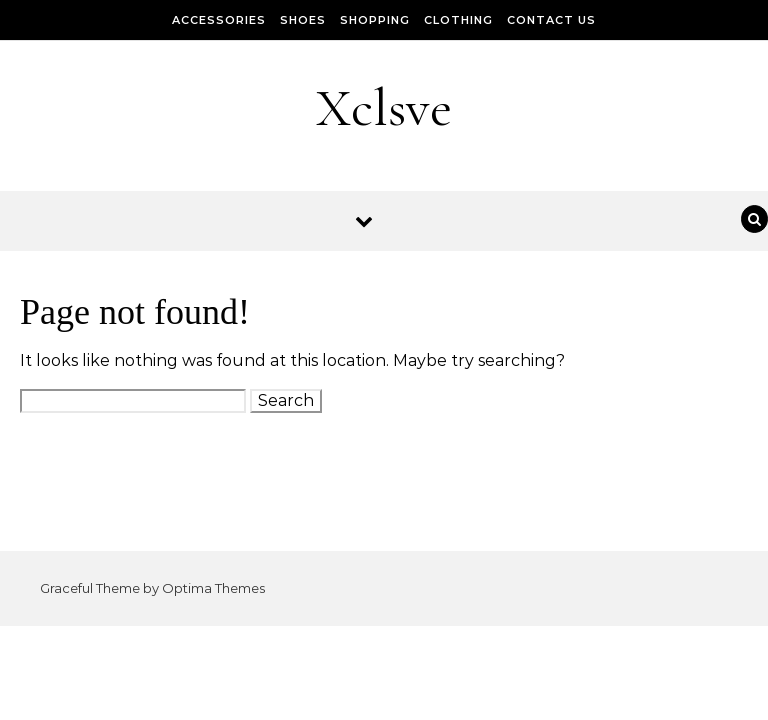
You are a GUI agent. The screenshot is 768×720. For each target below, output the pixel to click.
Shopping (375, 20)
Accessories (219, 20)
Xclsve (384, 107)
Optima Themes (213, 588)
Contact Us (551, 20)
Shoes (303, 20)
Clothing (458, 20)
